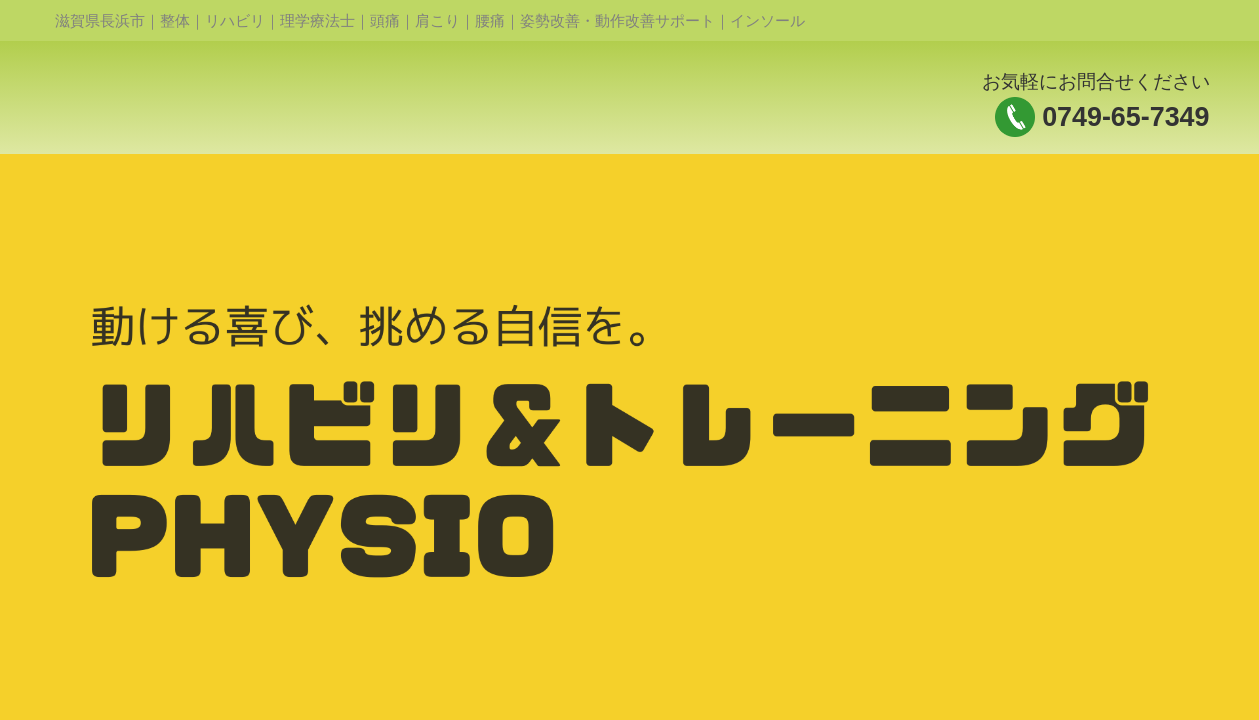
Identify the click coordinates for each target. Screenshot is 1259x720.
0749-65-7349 (1125, 117)
